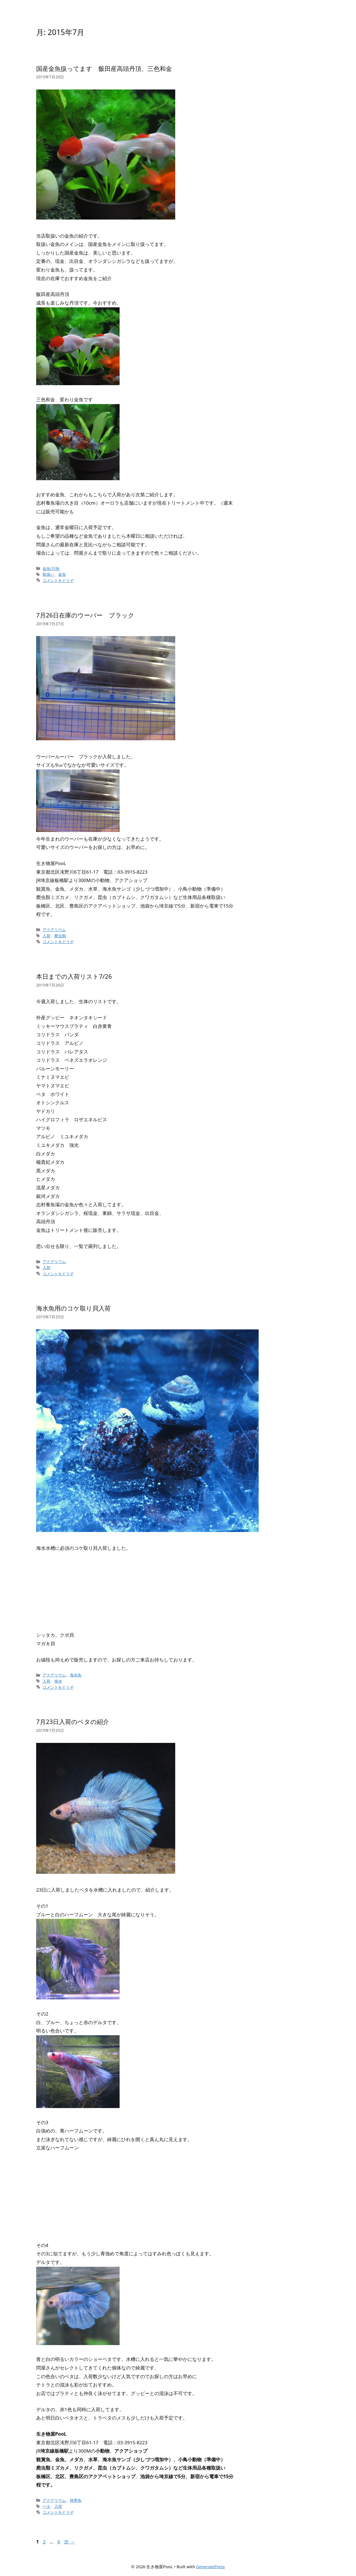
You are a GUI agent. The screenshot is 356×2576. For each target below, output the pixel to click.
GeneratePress (210, 2566)
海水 (58, 1681)
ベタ (46, 2506)
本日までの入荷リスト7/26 (74, 976)
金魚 (62, 574)
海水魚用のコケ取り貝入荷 (73, 1308)
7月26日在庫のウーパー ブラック (85, 615)
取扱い (48, 574)
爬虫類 (60, 935)
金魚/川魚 (51, 568)
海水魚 (75, 1675)
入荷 (46, 935)
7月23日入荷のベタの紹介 (72, 1721)
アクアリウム (54, 929)
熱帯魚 (75, 2500)
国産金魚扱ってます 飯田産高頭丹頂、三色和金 (104, 68)
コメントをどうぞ (58, 580)
